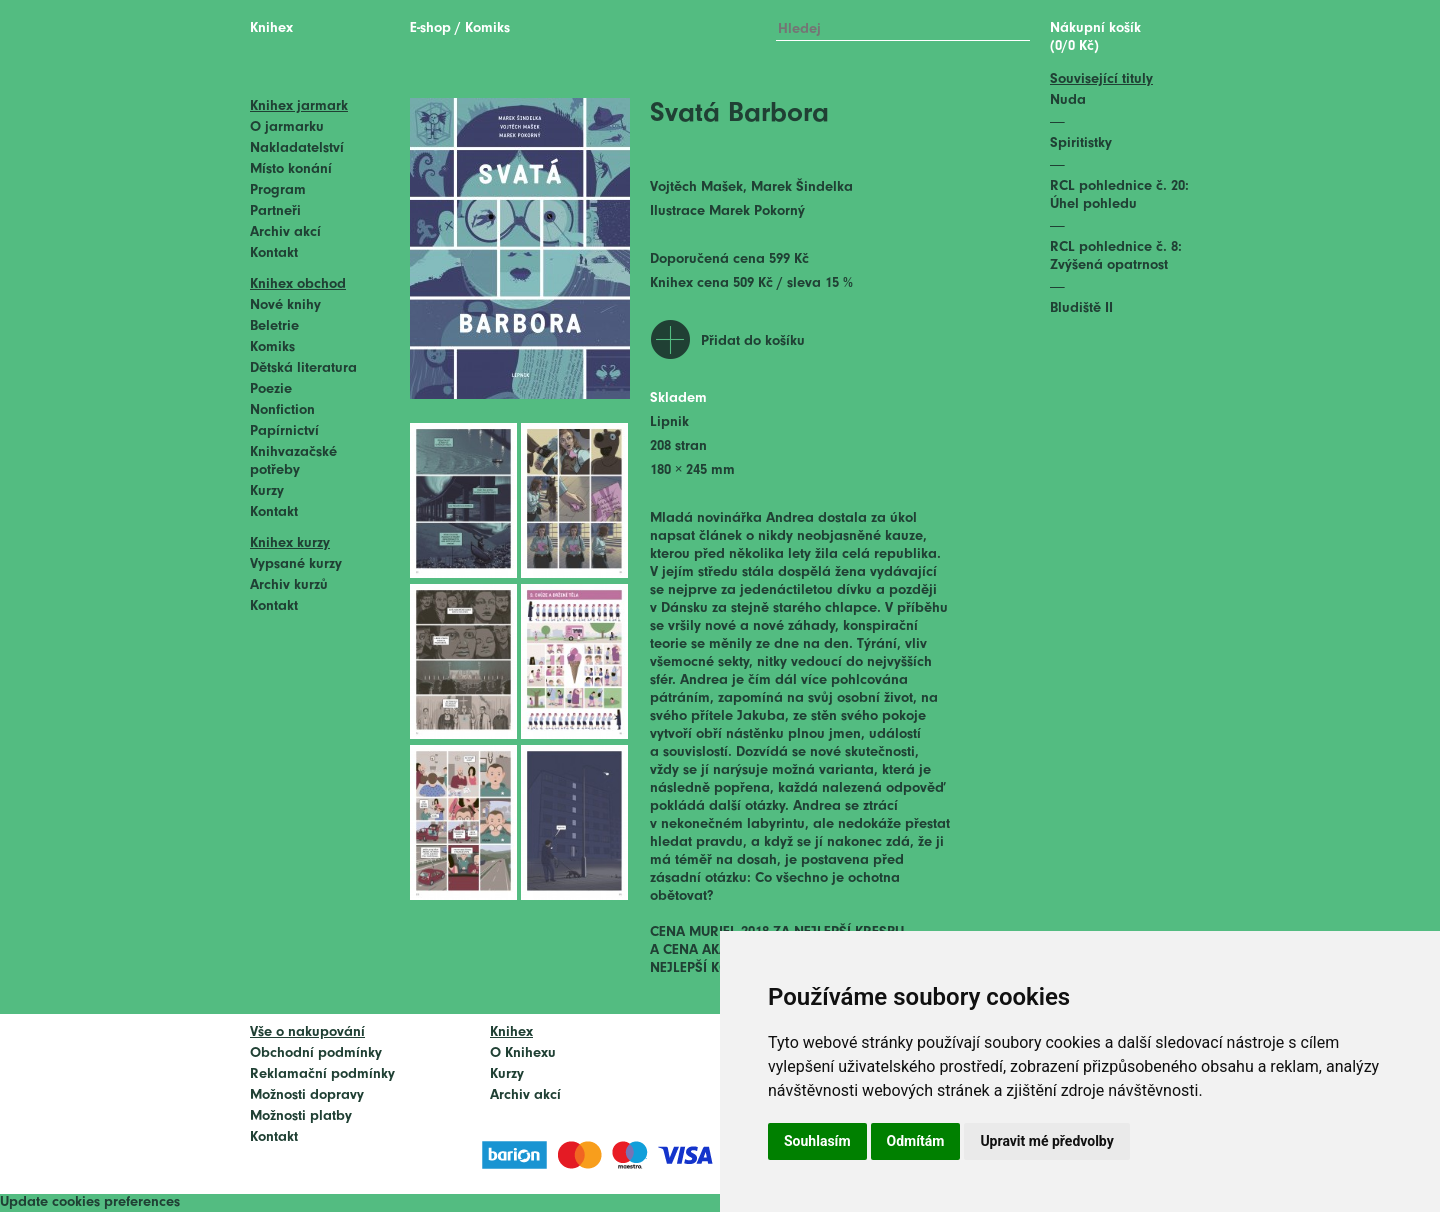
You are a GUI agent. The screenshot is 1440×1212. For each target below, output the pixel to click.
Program (278, 190)
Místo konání (291, 169)
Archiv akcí (285, 232)
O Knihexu (523, 1053)
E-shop (430, 28)
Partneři (275, 211)
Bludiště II (1081, 308)
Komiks (272, 347)
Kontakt (274, 253)
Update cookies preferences (90, 1202)
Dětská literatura (303, 368)
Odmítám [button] (916, 1141)
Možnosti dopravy (307, 1095)
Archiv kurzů (289, 585)
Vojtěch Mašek (696, 187)
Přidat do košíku (753, 341)
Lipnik (669, 422)
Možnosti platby (301, 1116)
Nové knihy (285, 305)
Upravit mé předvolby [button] (1046, 1141)
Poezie (271, 389)
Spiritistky (1081, 143)
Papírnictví (284, 431)
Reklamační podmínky (322, 1074)
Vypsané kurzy (296, 564)
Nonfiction (282, 410)
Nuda (1068, 100)
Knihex (271, 28)
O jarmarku (287, 127)
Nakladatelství (297, 148)
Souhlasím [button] (817, 1141)
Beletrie (274, 326)
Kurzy (267, 491)
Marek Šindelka (802, 187)
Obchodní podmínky (316, 1053)
